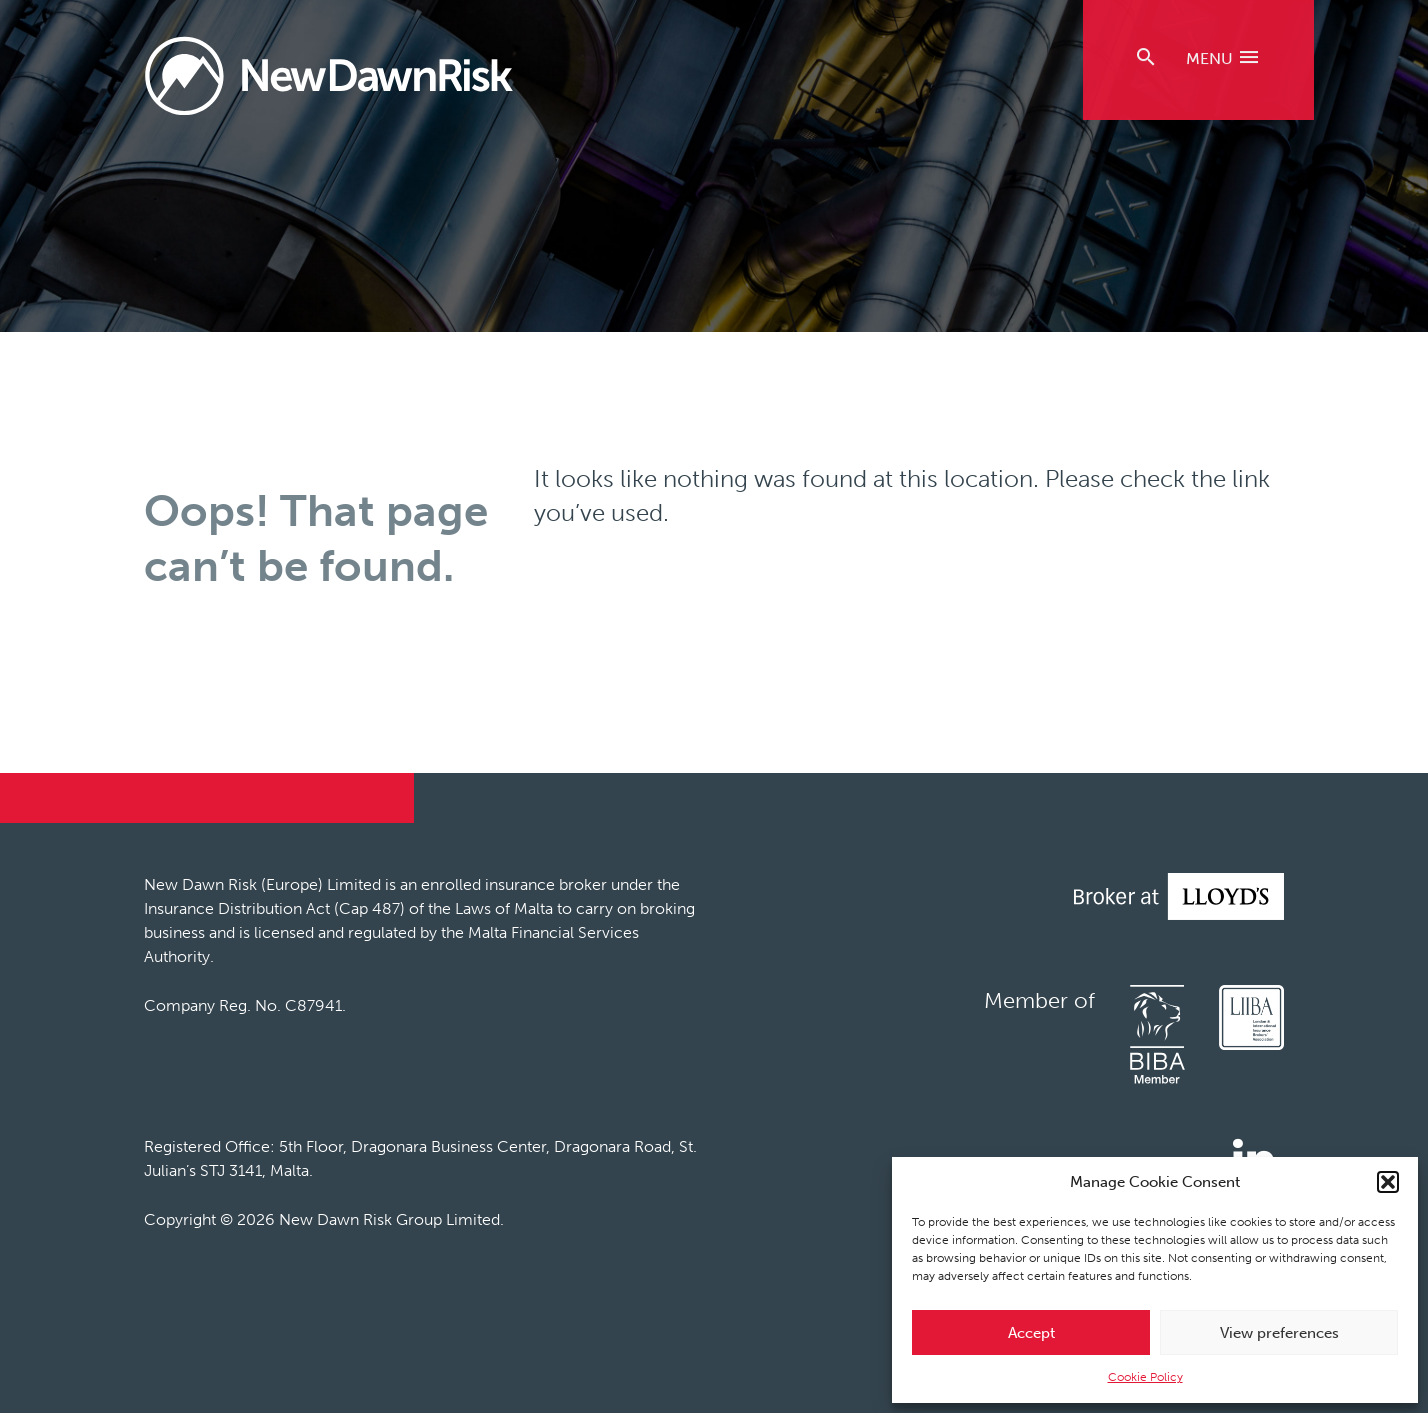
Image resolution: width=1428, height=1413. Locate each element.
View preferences (1279, 1333)
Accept (1031, 1333)
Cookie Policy (1145, 1377)
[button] (1388, 1182)
